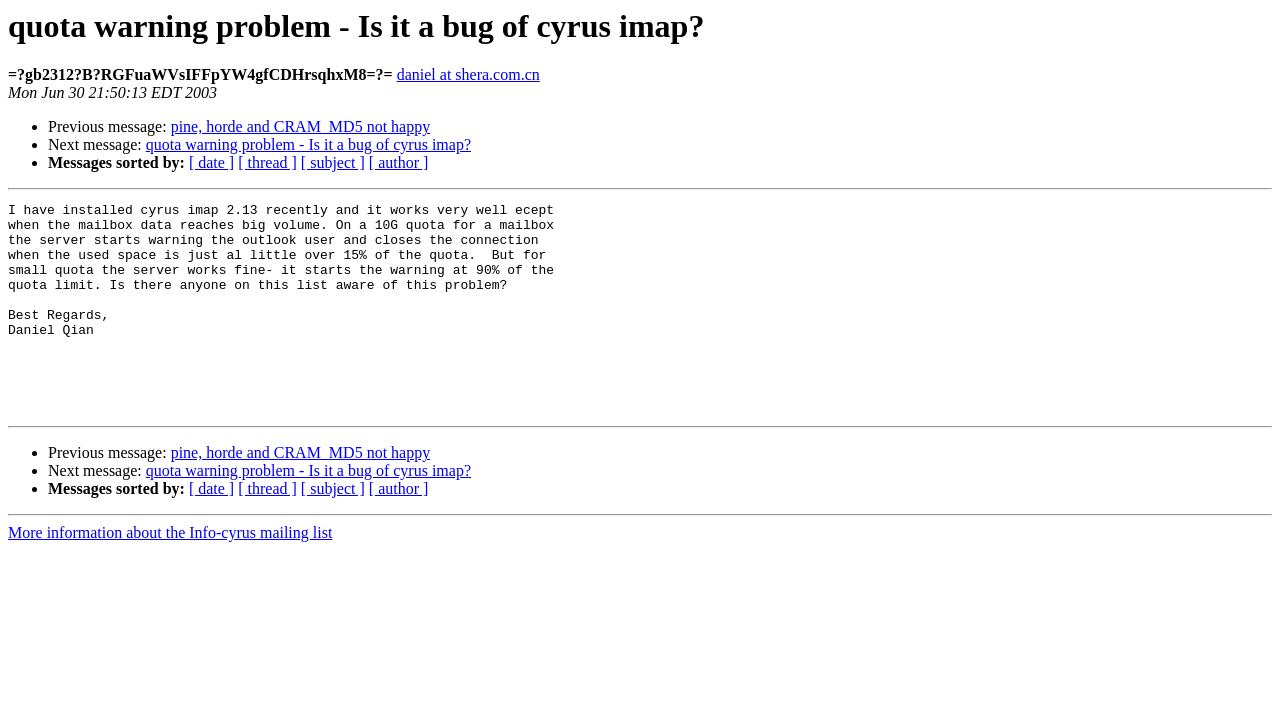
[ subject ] (333, 162)
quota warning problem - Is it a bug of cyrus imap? (308, 144)
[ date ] (211, 162)
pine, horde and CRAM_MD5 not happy (301, 126)
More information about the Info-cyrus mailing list (170, 574)
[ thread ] (267, 162)
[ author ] (399, 162)
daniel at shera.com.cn (468, 74)
